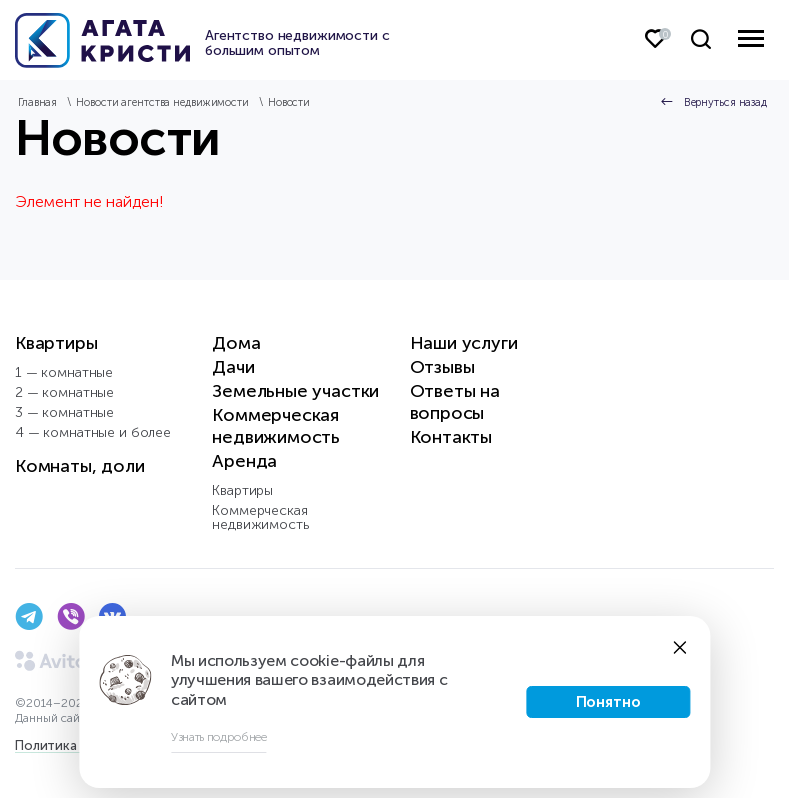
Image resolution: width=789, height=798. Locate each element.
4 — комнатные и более (93, 432)
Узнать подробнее (219, 737)
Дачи (233, 367)
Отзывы (442, 367)
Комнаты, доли (80, 466)
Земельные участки (295, 391)
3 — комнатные (64, 412)
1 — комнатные (64, 372)
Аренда (244, 461)
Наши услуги (464, 343)
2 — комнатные (64, 392)
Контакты (451, 437)
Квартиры (56, 343)
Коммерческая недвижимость (276, 426)
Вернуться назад (725, 102)
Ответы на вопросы (455, 402)
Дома (236, 343)
